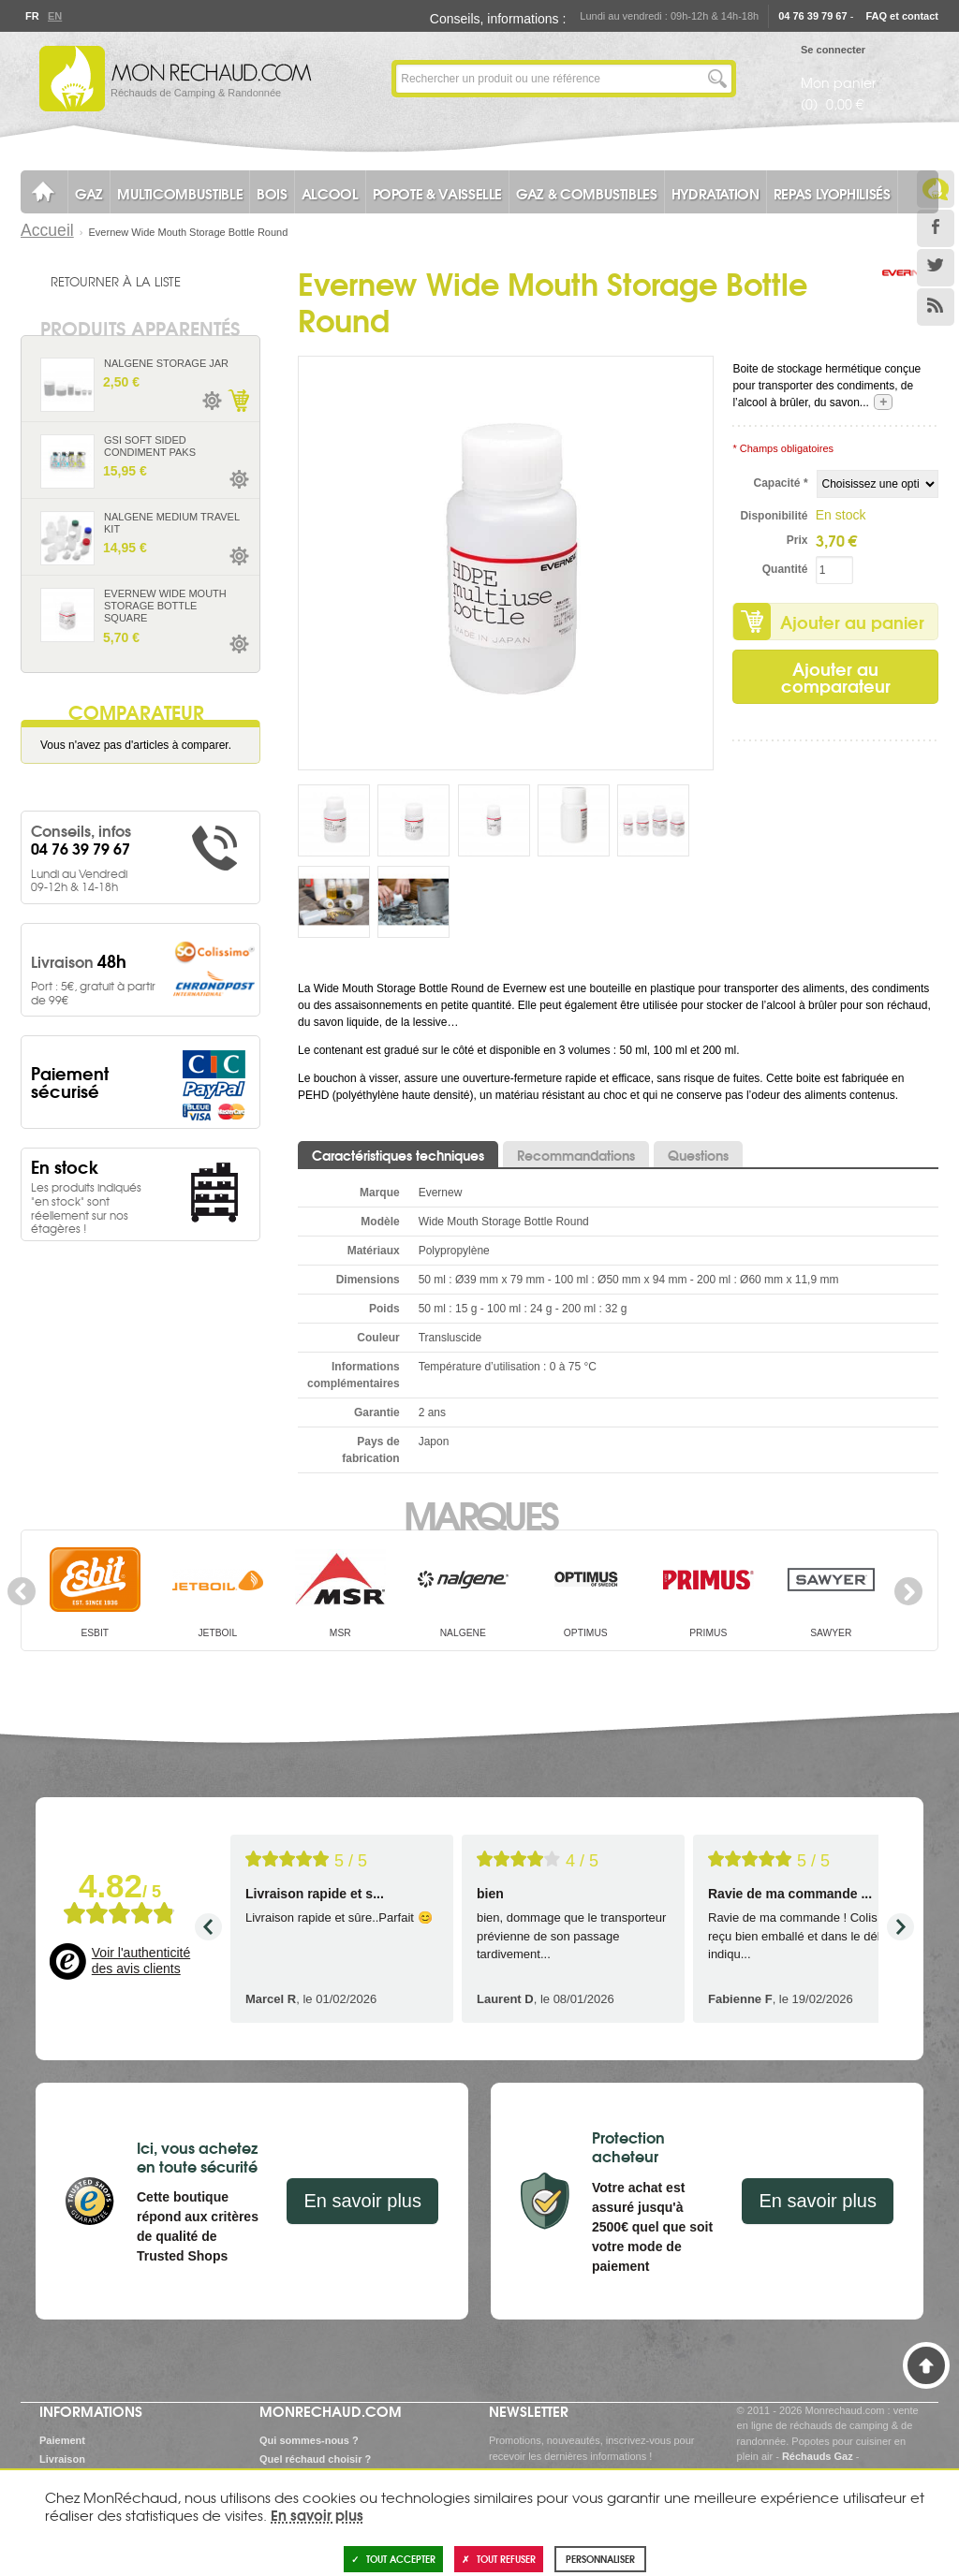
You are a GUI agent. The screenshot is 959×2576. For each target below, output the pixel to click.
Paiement (62, 2440)
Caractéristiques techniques (398, 1155)
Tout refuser (499, 2559)
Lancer (717, 79)
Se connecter (833, 49)
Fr (31, 16)
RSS (935, 307)
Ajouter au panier (852, 621)
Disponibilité (773, 515)
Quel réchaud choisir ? (315, 2459)
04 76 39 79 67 (812, 16)
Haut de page (926, 2365)
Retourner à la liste (116, 280)
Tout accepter (393, 2559)
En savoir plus (362, 2200)
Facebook (935, 228)
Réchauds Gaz (817, 2456)
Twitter (935, 267)
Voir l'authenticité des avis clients (141, 1961)
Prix (797, 540)
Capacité (781, 483)
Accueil (47, 230)
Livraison (62, 2459)
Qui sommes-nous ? (309, 2440)
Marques (480, 1514)
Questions (698, 1155)
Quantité (785, 569)
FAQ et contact (901, 16)
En (54, 16)
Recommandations (576, 1155)
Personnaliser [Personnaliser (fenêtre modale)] (600, 2559)
